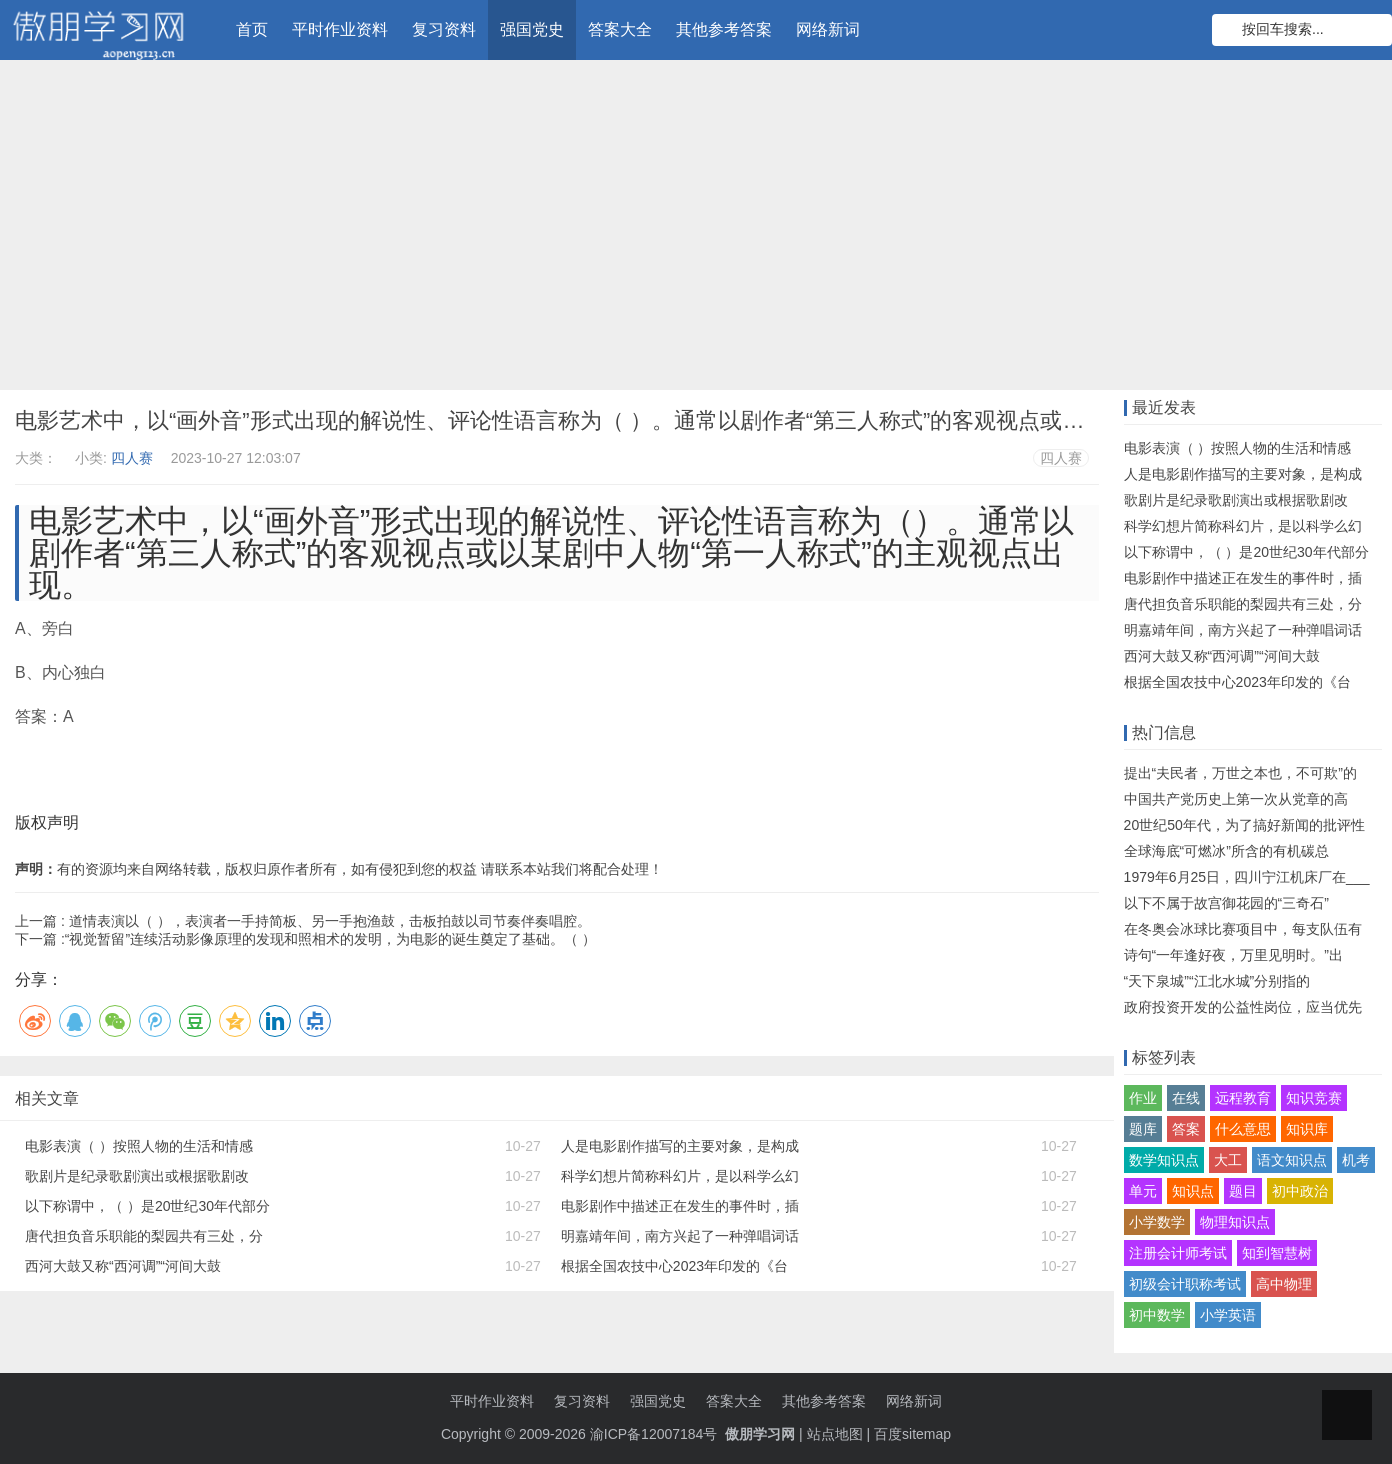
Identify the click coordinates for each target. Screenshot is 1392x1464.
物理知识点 (1235, 1222)
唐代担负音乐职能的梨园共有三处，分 (144, 1236)
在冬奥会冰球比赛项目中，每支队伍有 (1243, 929)
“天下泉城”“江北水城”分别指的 (1217, 981)
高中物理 (1284, 1284)
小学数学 (1157, 1222)
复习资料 (444, 29)
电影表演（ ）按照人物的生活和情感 (139, 1146)
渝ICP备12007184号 (656, 1434)
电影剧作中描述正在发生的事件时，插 (680, 1206)
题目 (1243, 1191)
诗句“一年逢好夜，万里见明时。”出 (1233, 955)
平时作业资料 (340, 29)
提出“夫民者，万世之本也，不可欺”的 (1240, 773)
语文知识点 (1292, 1160)
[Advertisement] (696, 230)
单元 (1143, 1191)
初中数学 (1157, 1315)
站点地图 (835, 1434)
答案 (1186, 1129)
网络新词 (828, 29)
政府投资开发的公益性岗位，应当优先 (1243, 1007)
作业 (1143, 1098)
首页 (252, 29)
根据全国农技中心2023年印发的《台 (674, 1266)
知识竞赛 (1314, 1098)
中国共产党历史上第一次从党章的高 (1236, 799)
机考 (1356, 1160)
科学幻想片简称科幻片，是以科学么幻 (680, 1176)
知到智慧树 (1277, 1253)
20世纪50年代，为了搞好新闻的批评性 (1244, 825)
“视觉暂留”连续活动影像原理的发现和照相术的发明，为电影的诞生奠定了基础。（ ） (330, 939)
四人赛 (132, 458)
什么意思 (1243, 1129)
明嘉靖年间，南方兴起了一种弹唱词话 (680, 1236)
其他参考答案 (724, 29)
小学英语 (1228, 1315)
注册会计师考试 (1178, 1253)
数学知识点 (1164, 1160)
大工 (1228, 1160)
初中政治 (1300, 1191)
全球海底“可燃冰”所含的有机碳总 (1226, 851)
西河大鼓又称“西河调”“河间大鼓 (123, 1266)
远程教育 (1243, 1098)
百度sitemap (912, 1434)
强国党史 (532, 29)
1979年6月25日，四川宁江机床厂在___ (1247, 877)
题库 (1143, 1129)
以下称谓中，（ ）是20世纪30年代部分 (147, 1206)
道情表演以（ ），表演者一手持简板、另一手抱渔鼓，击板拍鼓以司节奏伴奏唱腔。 (330, 921)
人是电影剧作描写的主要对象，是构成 (680, 1146)
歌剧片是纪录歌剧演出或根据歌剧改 (137, 1176)
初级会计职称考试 (1185, 1284)
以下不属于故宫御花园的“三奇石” (1226, 903)
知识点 (1193, 1191)
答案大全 (620, 29)
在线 (1186, 1098)
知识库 (1307, 1129)
